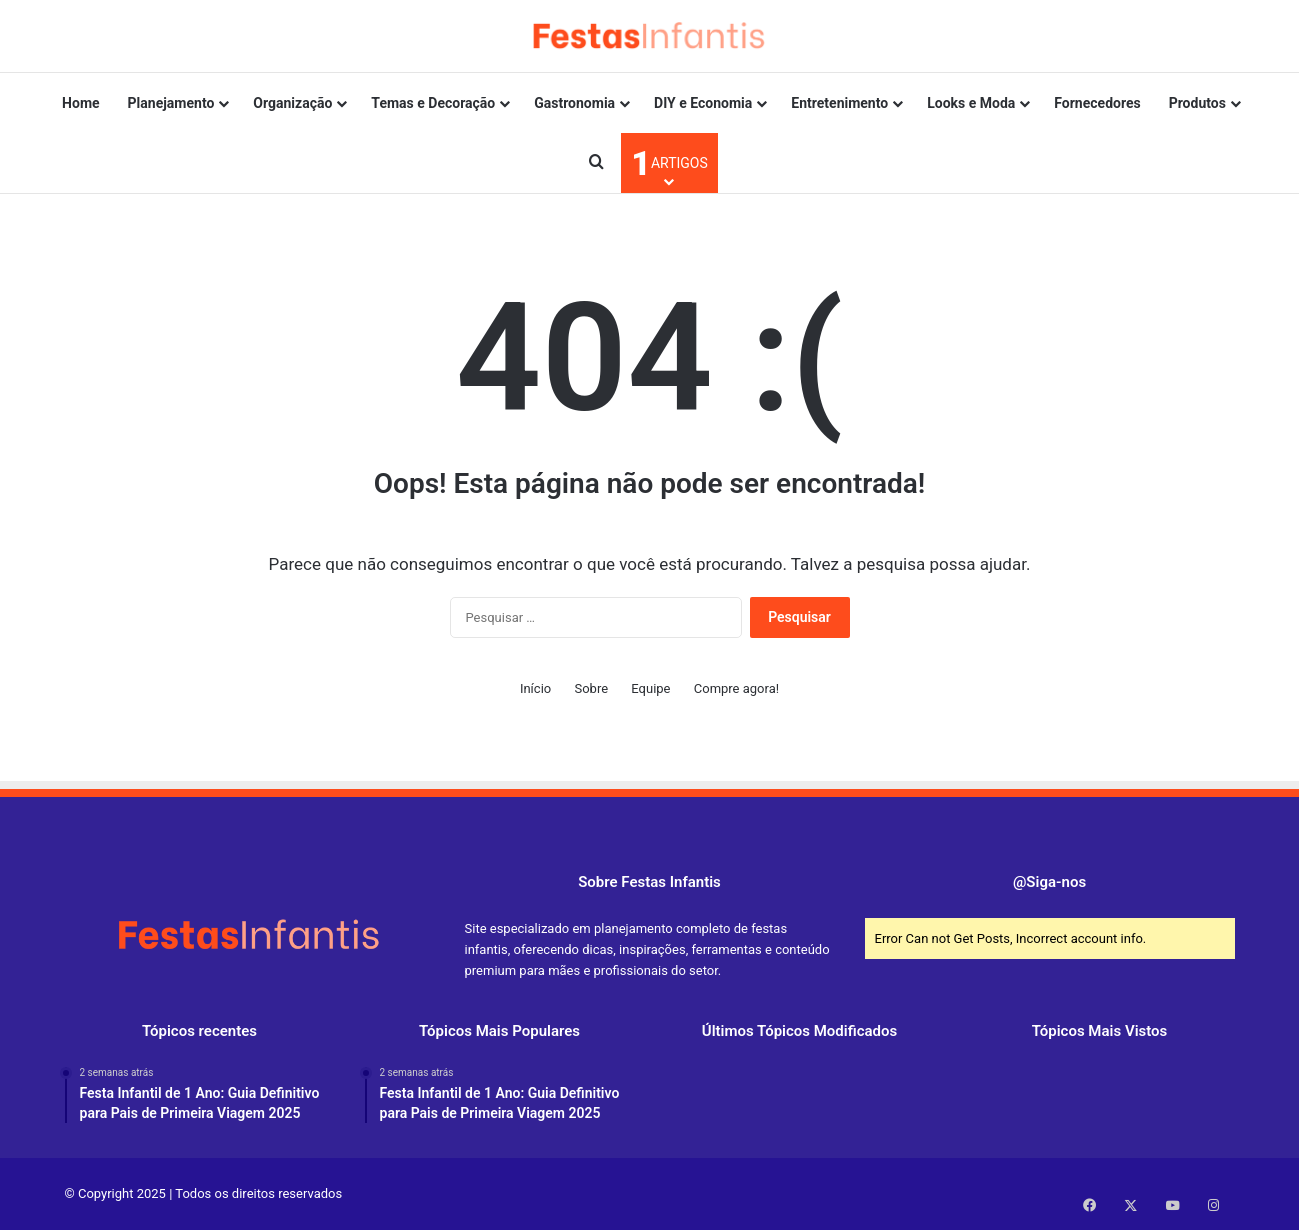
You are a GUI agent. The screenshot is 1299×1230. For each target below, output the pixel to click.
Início (535, 688)
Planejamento (171, 103)
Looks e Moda (971, 103)
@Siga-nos (1049, 882)
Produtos (1197, 103)
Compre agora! (736, 688)
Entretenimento (839, 103)
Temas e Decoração (433, 103)
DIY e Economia (703, 103)
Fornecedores (1097, 103)
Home (80, 103)
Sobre (591, 688)
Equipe (650, 688)
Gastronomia (574, 103)
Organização (292, 103)
